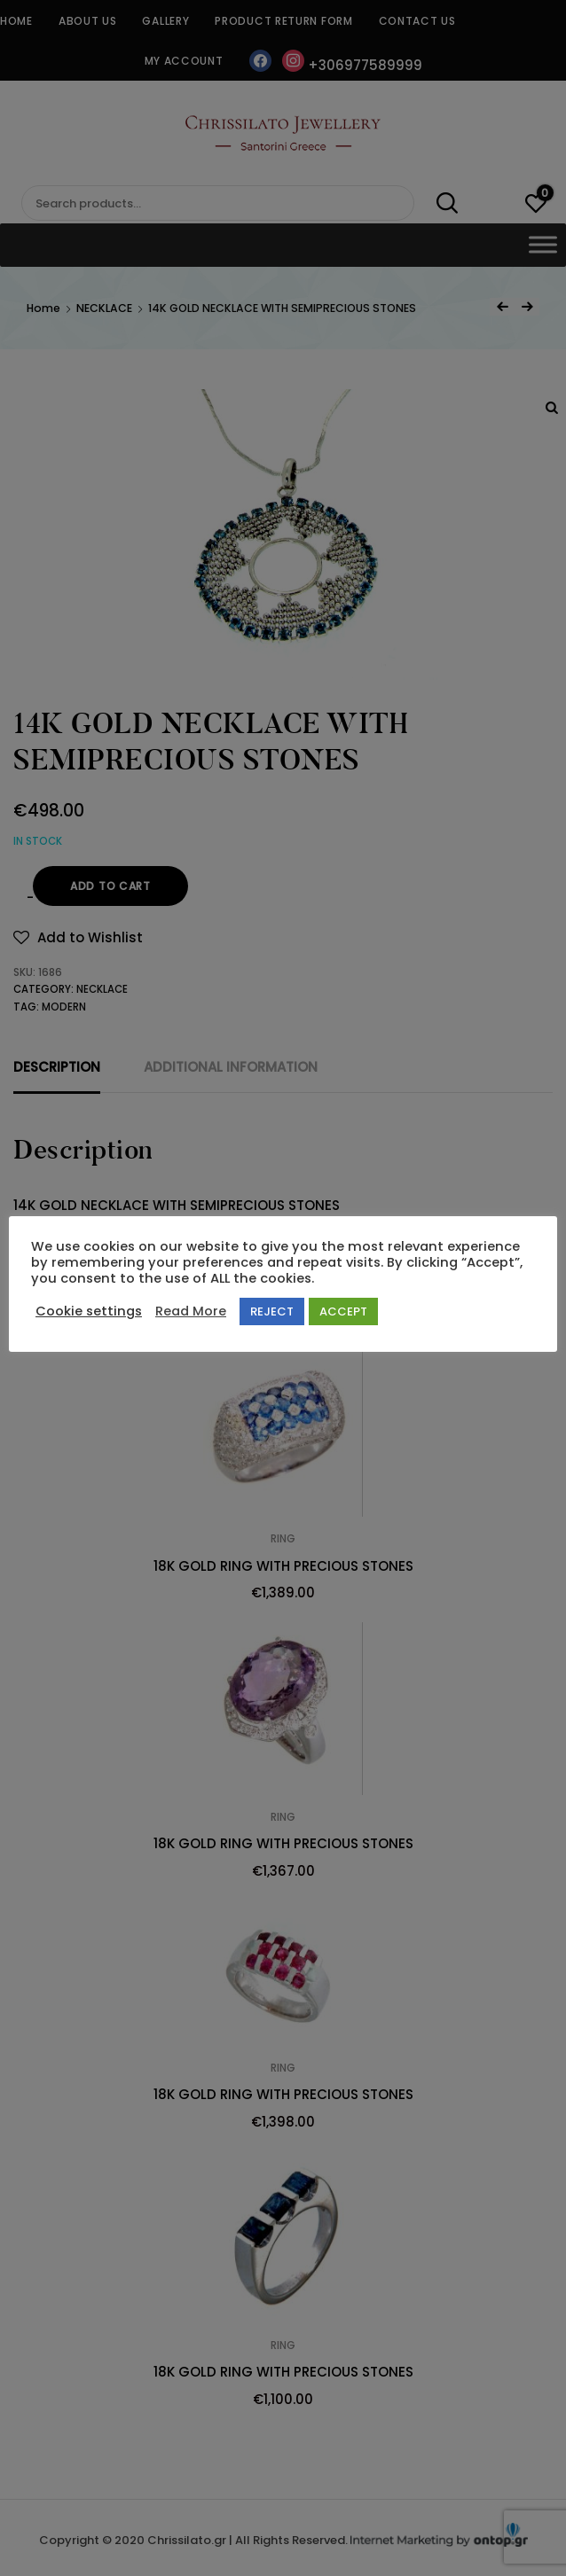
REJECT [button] (272, 1311)
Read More (190, 1311)
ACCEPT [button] (343, 1311)
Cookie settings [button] (88, 1311)
